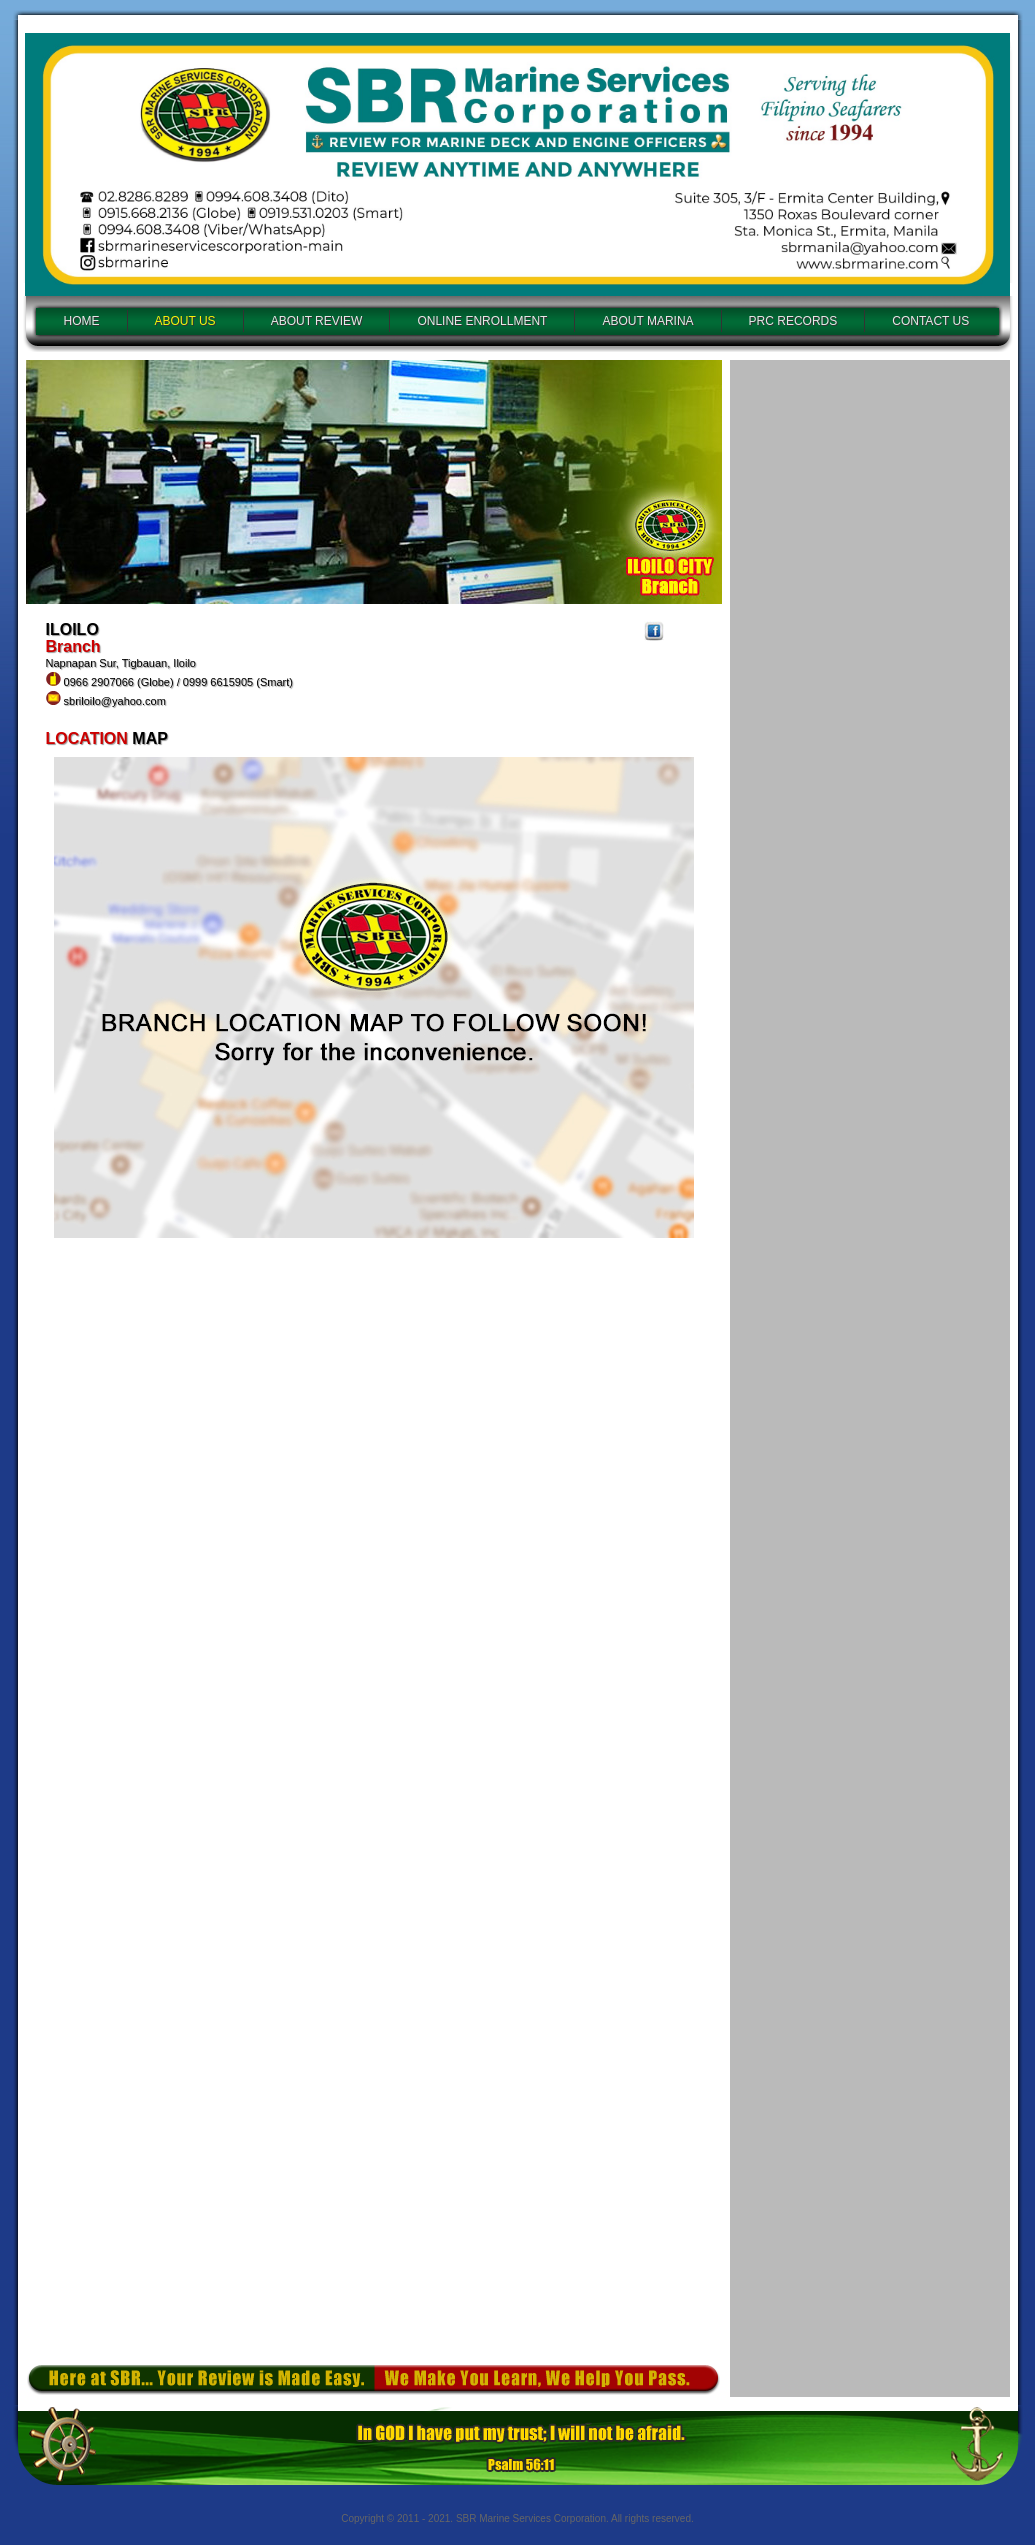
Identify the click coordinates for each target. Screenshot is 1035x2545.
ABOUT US (185, 321)
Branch (73, 646)
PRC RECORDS (793, 321)
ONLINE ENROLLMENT (482, 321)
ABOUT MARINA (647, 321)
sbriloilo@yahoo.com (115, 701)
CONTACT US (930, 321)
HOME (82, 321)
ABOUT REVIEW (317, 321)
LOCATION (89, 738)
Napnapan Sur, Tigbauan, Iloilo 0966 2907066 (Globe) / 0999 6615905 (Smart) (169, 682)
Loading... (870, 1370)
